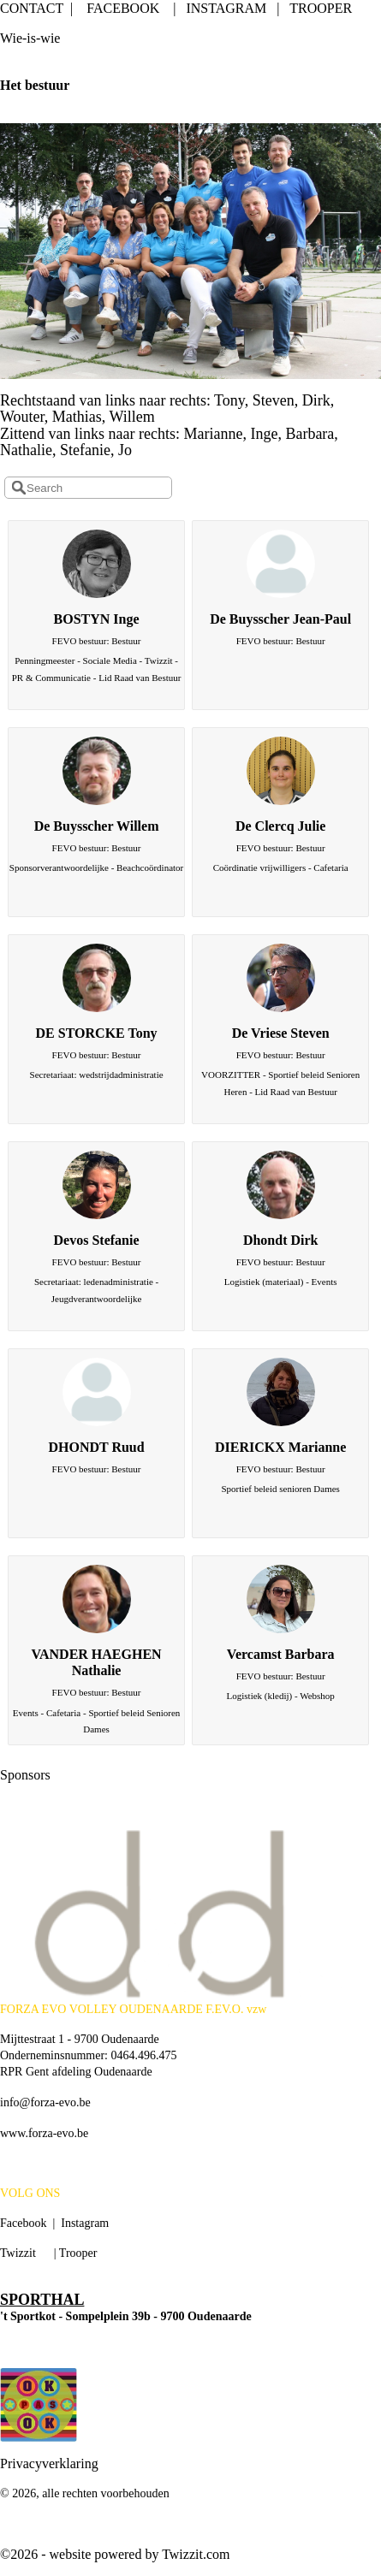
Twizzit (18, 2253)
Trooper (78, 2253)
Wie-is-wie (30, 38)
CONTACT (31, 8)
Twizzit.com (195, 2554)
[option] (190, 1915)
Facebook (23, 2223)
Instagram (85, 2223)
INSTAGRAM (226, 8)
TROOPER (320, 8)
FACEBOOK (122, 8)
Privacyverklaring (49, 2463)
